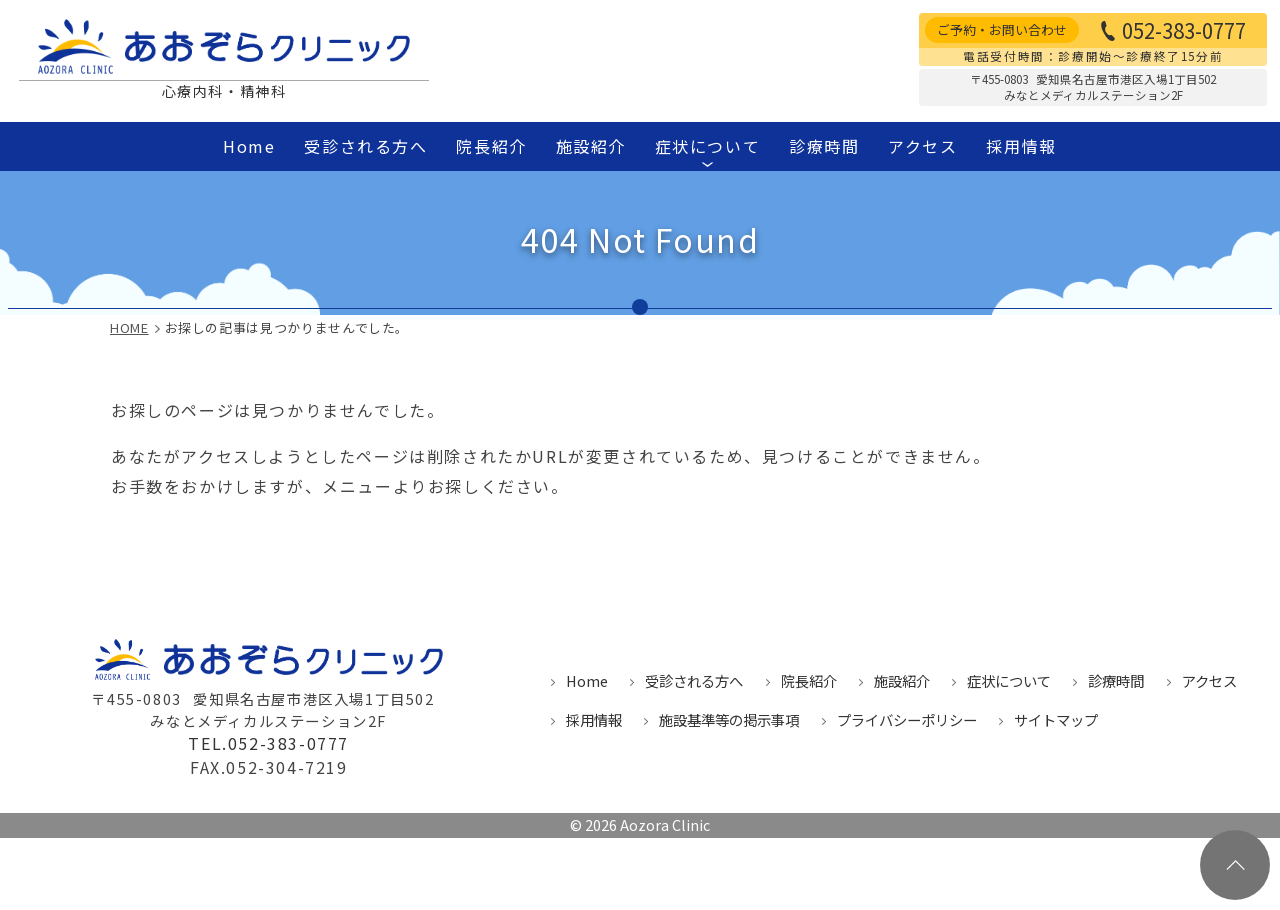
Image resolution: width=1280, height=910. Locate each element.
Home (249, 146)
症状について (707, 151)
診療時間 (824, 146)
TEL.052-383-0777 (268, 743)
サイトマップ (1056, 719)
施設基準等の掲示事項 (729, 719)
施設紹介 (591, 146)
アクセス (922, 146)
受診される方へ (365, 146)
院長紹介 (491, 146)
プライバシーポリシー (907, 719)
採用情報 (1021, 146)
